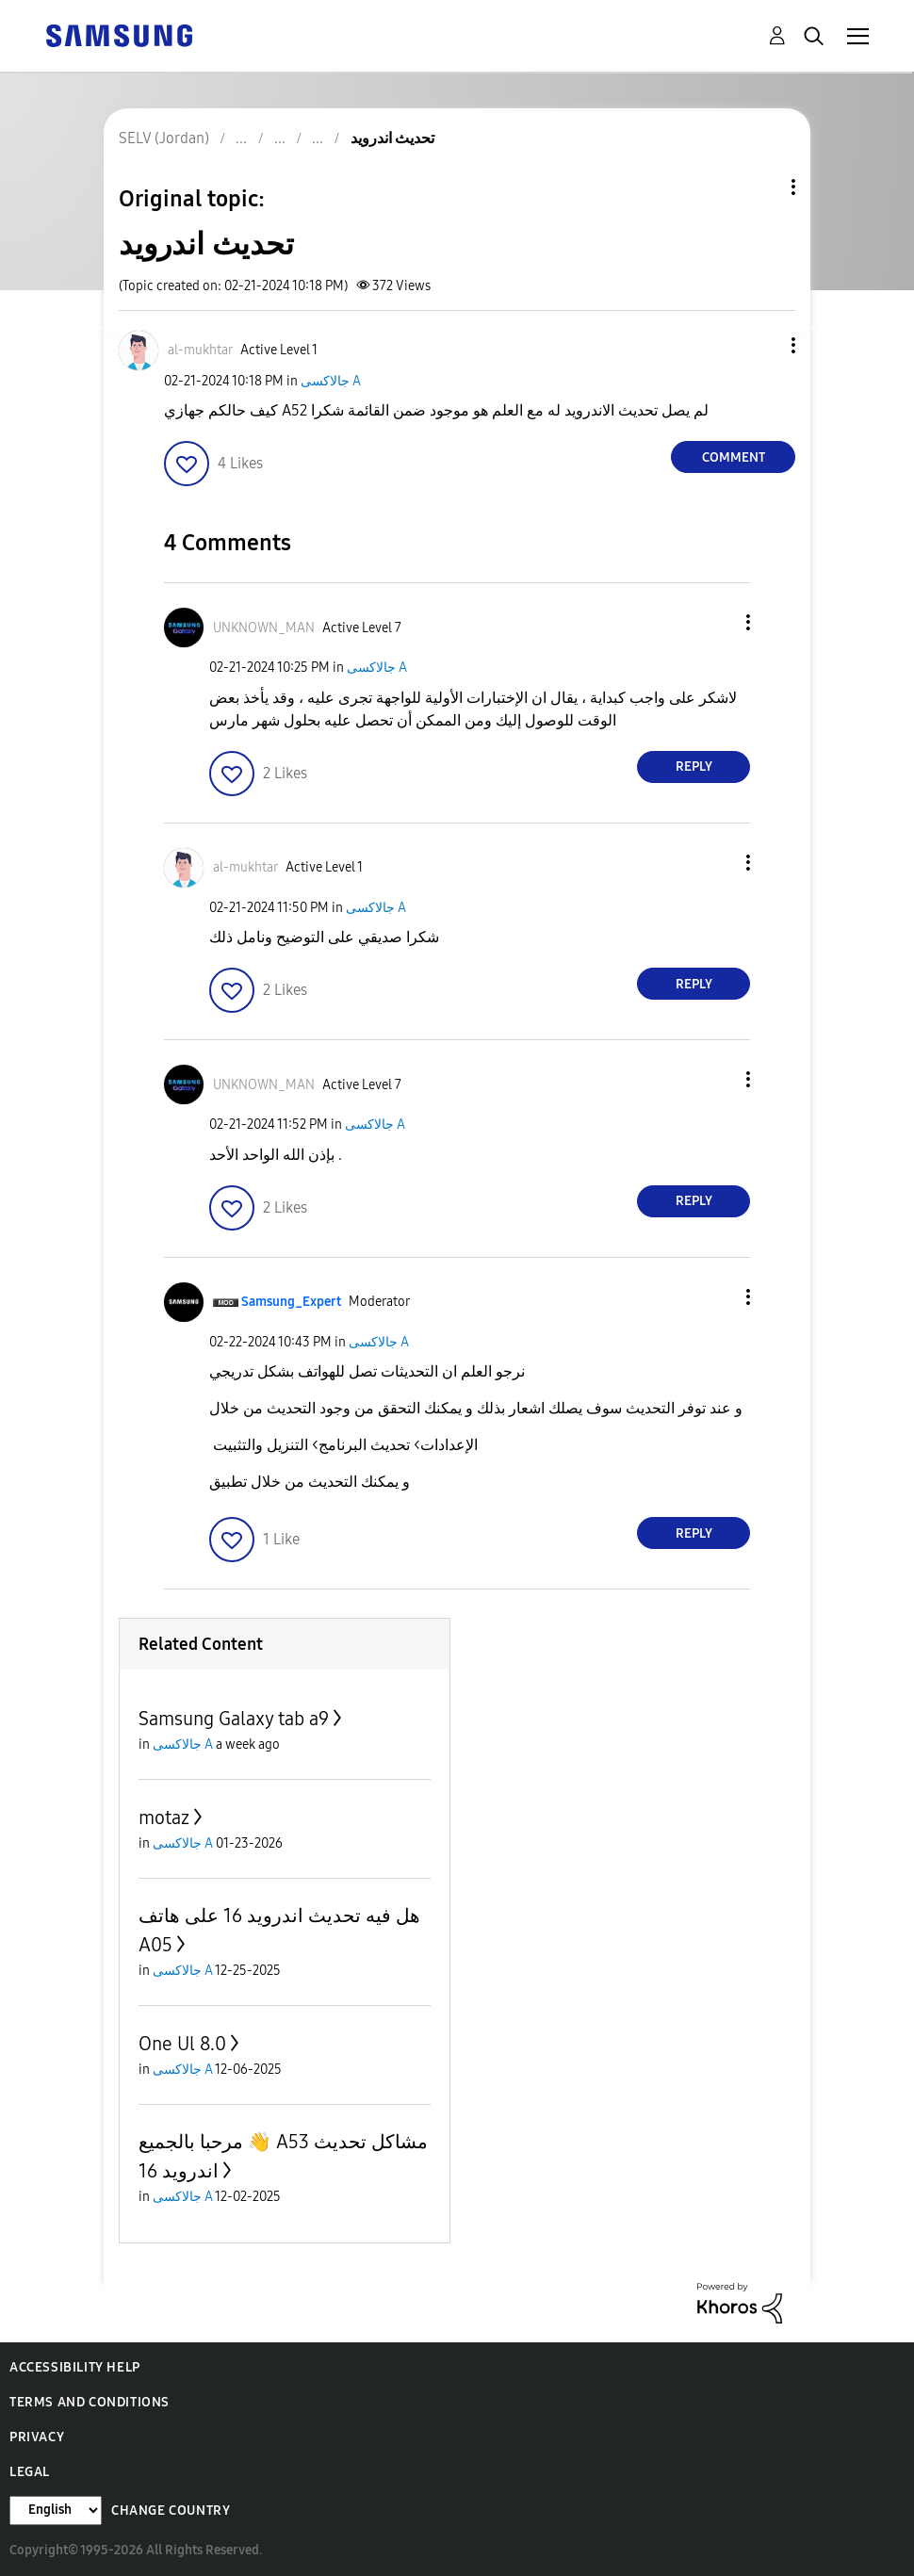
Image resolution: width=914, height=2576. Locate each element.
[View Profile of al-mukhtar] (200, 350)
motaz (164, 1817)
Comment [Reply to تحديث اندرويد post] (733, 457)
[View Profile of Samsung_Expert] (291, 1302)
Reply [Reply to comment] (694, 766)
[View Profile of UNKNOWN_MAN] (264, 628)
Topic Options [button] (761, 187)
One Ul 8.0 (182, 2043)
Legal (29, 2472)
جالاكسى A (331, 381)
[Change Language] (55, 2510)
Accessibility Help (74, 2367)
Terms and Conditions (89, 2402)
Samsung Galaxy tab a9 (234, 1718)
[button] (762, 345)
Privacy (36, 2437)
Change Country (170, 2511)
